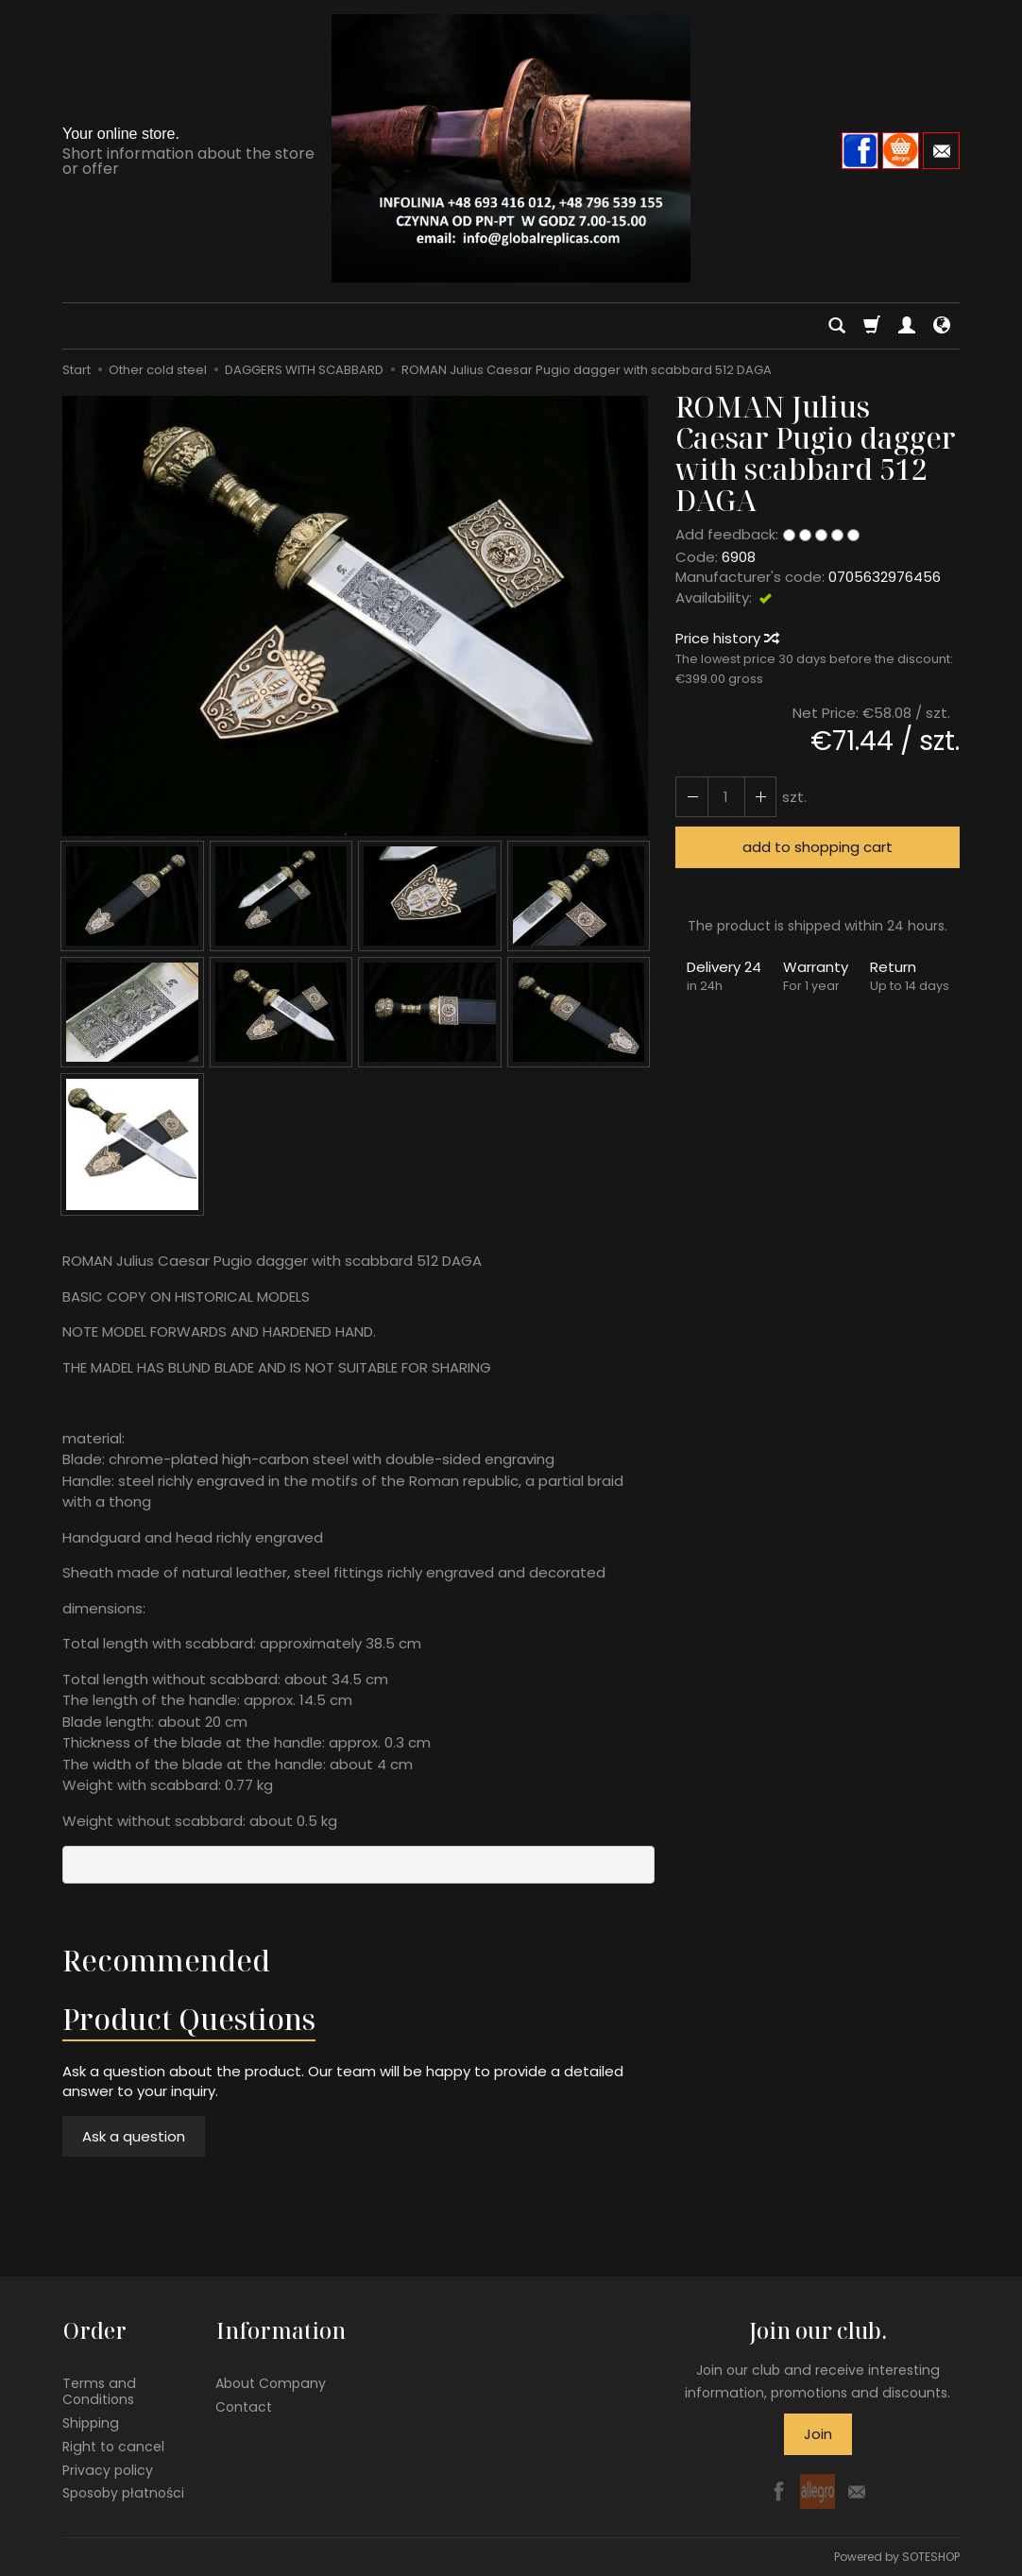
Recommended (166, 1960)
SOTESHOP (931, 2557)
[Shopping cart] (872, 326)
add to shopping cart (817, 847)
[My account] (907, 326)
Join (818, 2434)
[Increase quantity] (691, 796)
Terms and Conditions (99, 2390)
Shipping (90, 2421)
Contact (243, 2406)
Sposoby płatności (123, 2491)
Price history (726, 638)
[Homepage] (511, 148)
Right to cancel (113, 2444)
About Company (270, 2382)
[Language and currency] (942, 326)
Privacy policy (107, 2468)
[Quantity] (725, 796)
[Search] (837, 326)
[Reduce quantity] (759, 796)
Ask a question (133, 2136)
